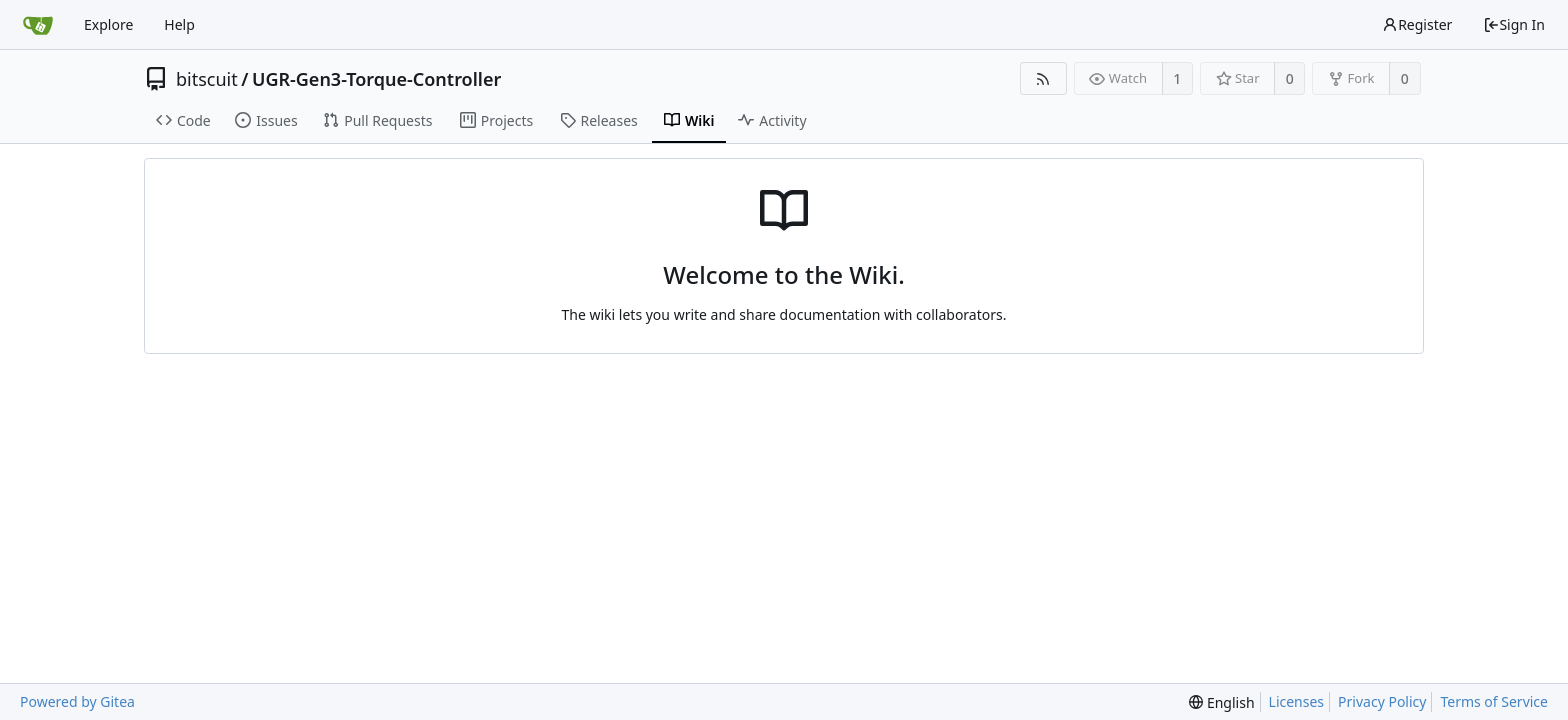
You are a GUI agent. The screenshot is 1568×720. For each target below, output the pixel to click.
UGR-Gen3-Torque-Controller (376, 79)
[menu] (1221, 702)
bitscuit (207, 79)
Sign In (1514, 24)
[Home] (38, 25)
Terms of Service (1494, 701)
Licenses (1297, 701)
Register (1417, 24)
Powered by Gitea (77, 701)
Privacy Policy (1382, 701)
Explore (108, 24)
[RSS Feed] (1043, 78)
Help (179, 24)
